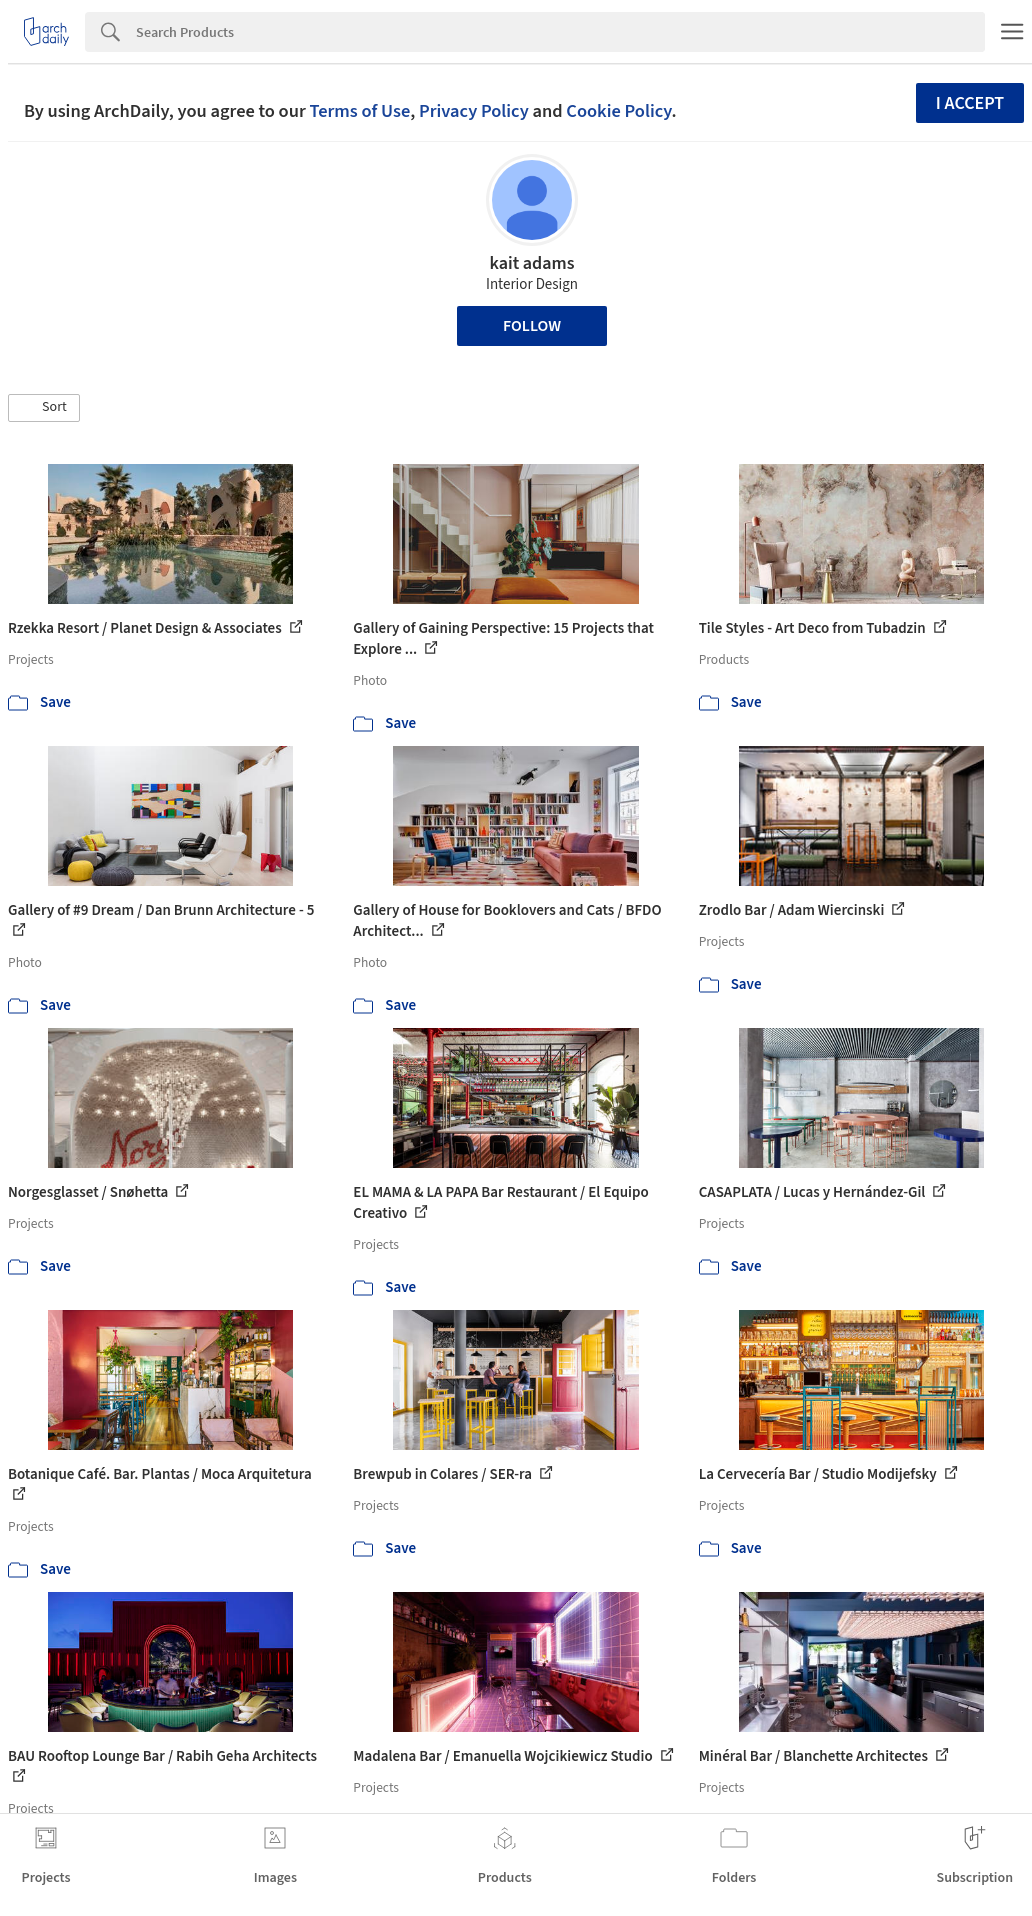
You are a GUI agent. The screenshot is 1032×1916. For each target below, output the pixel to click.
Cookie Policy (618, 111)
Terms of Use (359, 111)
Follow (532, 326)
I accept (970, 103)
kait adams (532, 263)
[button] (44, 408)
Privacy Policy (474, 111)
